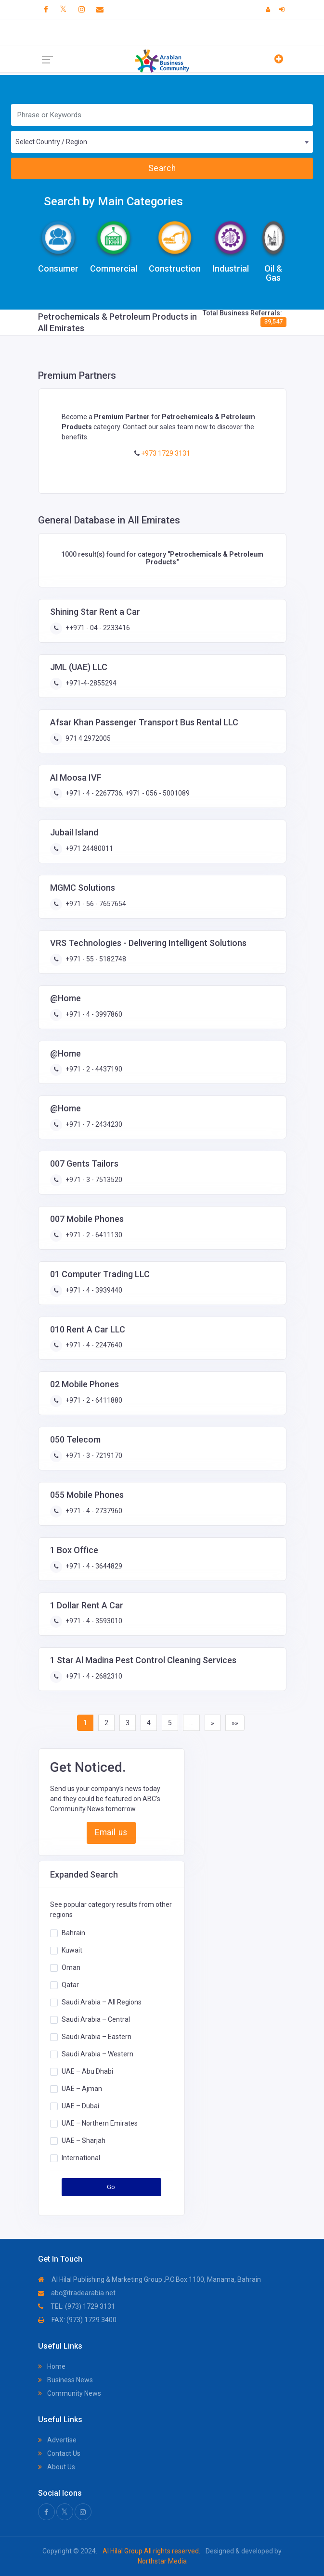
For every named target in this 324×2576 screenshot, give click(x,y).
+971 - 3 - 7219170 (93, 1455)
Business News (65, 2380)
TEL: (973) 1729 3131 (76, 2306)
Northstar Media (162, 2561)
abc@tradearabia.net (77, 2293)
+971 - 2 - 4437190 (93, 1069)
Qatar (70, 1985)
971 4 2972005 (87, 738)
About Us (56, 2467)
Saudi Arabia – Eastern (96, 2037)
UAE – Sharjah (83, 2140)
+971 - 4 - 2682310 (93, 1676)
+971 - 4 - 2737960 (93, 1511)
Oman (71, 1967)
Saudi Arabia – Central (96, 2019)
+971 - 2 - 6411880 (93, 1400)
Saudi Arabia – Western (97, 2054)
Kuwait (72, 1950)
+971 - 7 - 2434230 (93, 1124)
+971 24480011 (88, 848)
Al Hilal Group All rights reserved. (151, 2551)
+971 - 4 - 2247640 (93, 1345)
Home (51, 2366)
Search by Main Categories (113, 201)
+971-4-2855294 (90, 683)
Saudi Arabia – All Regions (102, 2002)
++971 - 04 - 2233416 (97, 628)
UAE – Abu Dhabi (87, 2071)
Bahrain (73, 1933)
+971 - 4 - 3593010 (93, 1621)
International (81, 2158)
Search (162, 168)
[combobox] (162, 142)
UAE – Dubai (80, 2106)
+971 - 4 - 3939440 (93, 1290)
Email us (111, 1832)
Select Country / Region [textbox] (51, 142)
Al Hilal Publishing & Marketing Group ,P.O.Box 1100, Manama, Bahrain (149, 2279)
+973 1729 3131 (165, 453)
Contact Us (59, 2453)
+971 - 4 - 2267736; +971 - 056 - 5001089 (127, 793)
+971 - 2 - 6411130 (93, 1235)
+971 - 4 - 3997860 (93, 1014)
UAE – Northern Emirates (100, 2123)
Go (111, 2186)
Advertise (57, 2440)
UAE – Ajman (82, 2088)
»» (235, 1723)
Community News (69, 2393)
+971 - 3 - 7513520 (93, 1179)
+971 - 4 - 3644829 (93, 1566)
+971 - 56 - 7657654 (95, 904)
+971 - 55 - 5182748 (95, 959)
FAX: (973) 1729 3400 (77, 2320)
